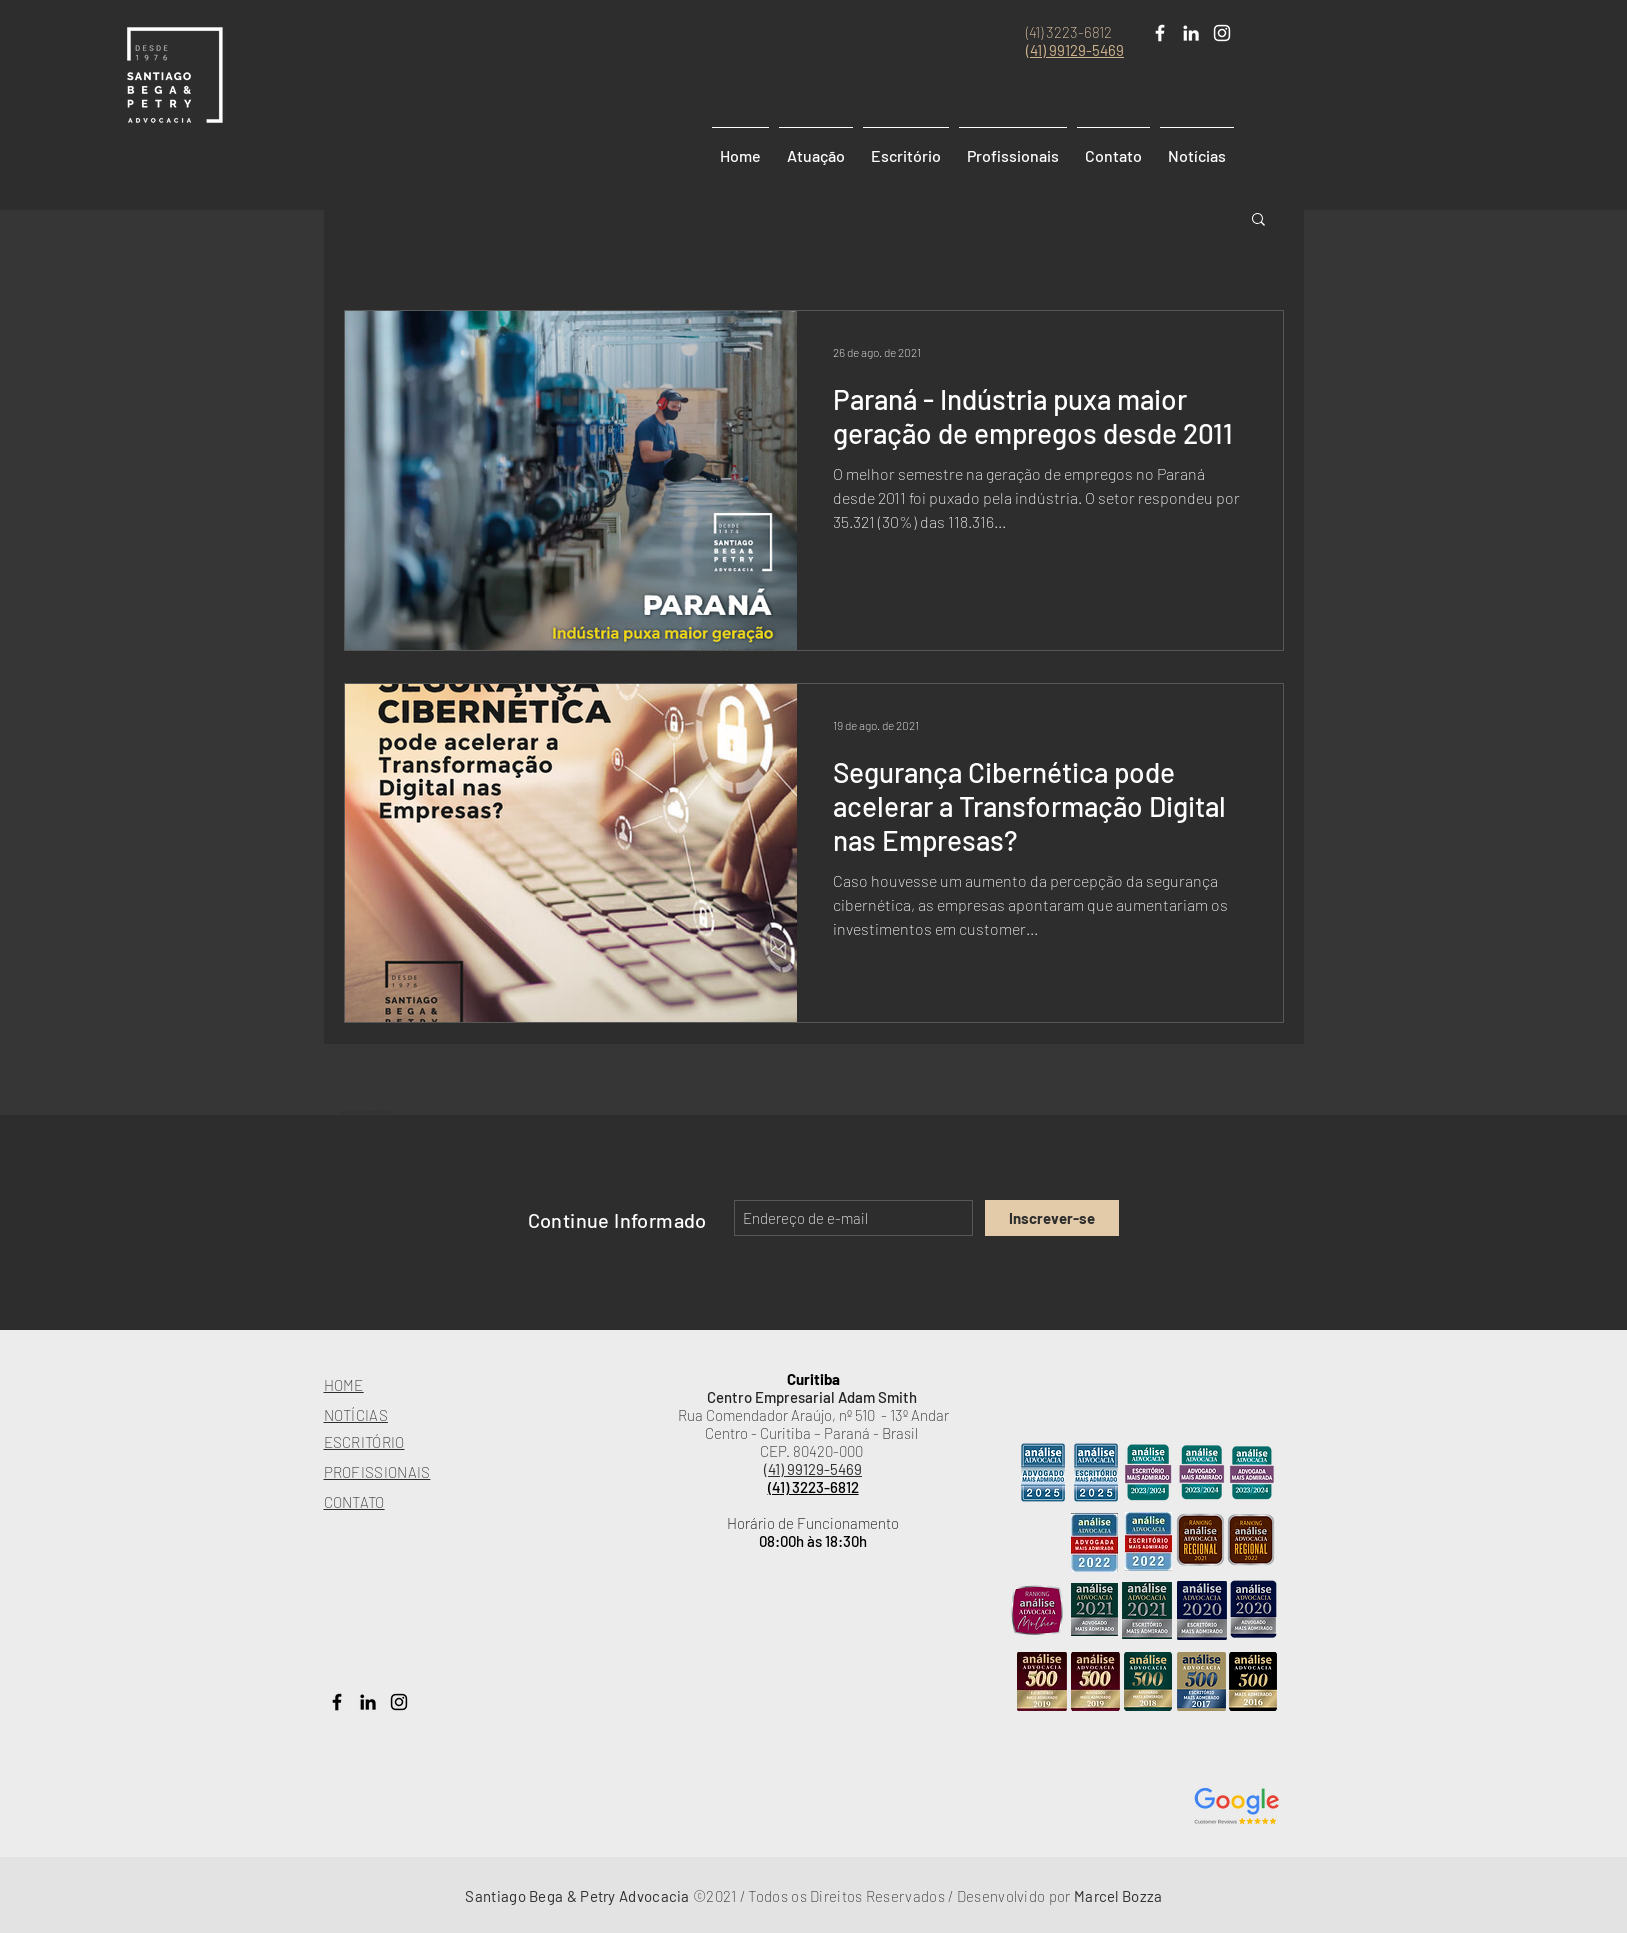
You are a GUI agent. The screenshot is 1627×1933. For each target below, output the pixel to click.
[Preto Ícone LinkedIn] (368, 1702)
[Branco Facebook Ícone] (1160, 33)
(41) (1037, 50)
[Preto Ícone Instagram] (399, 1702)
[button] (1258, 220)
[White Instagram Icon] (1222, 33)
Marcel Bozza (1118, 1896)
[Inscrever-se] (1052, 1218)
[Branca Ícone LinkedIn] (1191, 33)
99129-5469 (1086, 50)
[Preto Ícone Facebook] (337, 1702)
